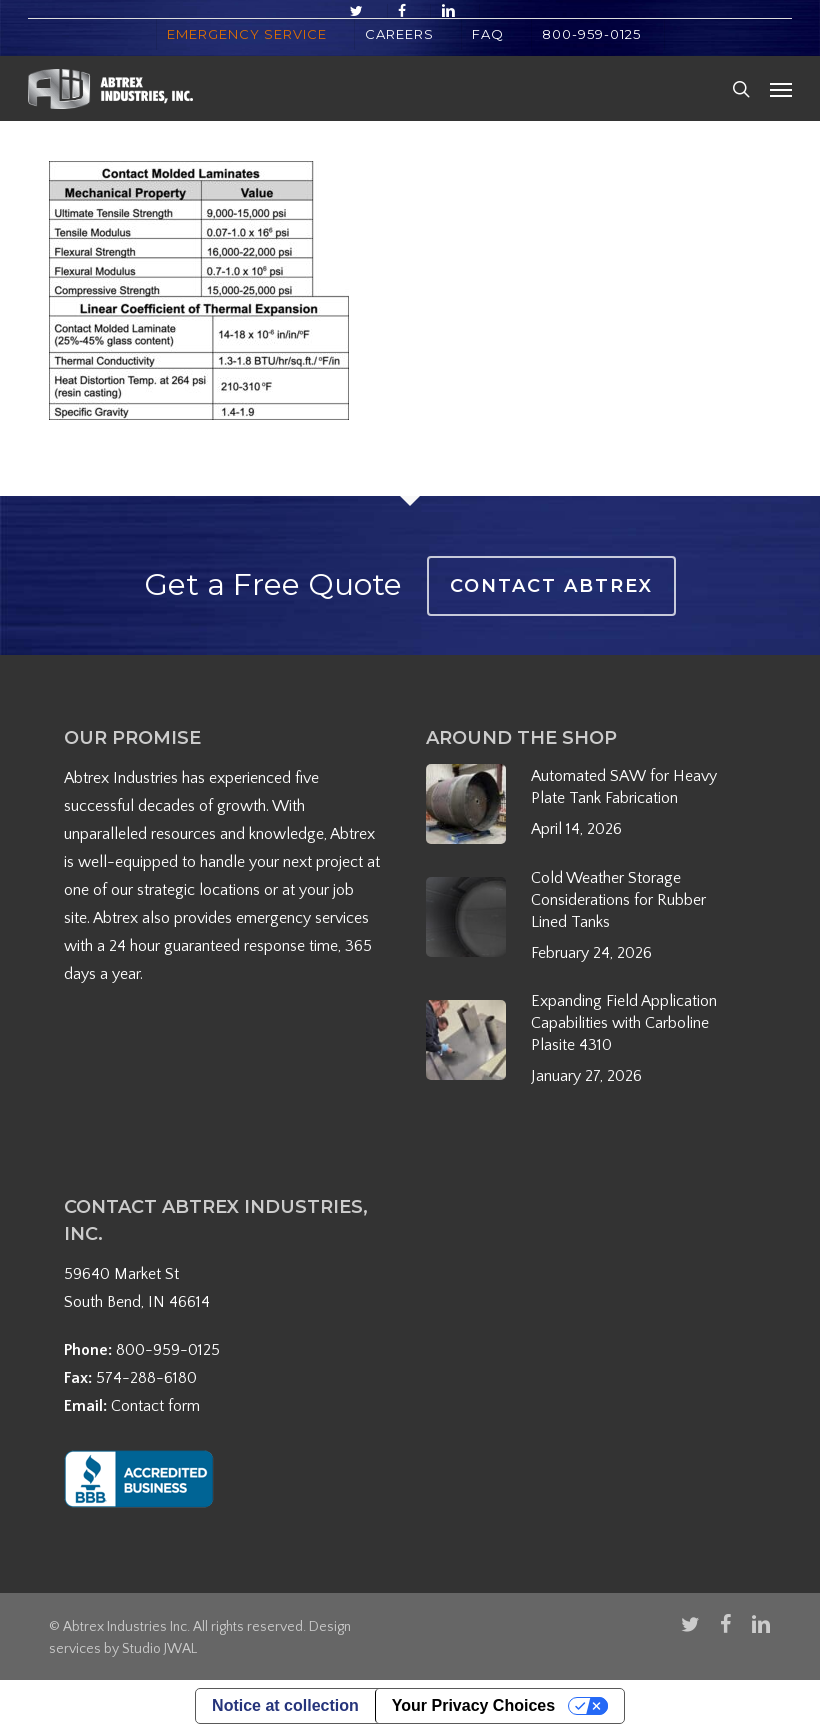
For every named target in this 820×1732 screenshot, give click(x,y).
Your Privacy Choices (473, 1705)
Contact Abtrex (551, 586)
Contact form (155, 1406)
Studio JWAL (159, 1649)
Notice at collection (285, 1705)
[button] (781, 89)
